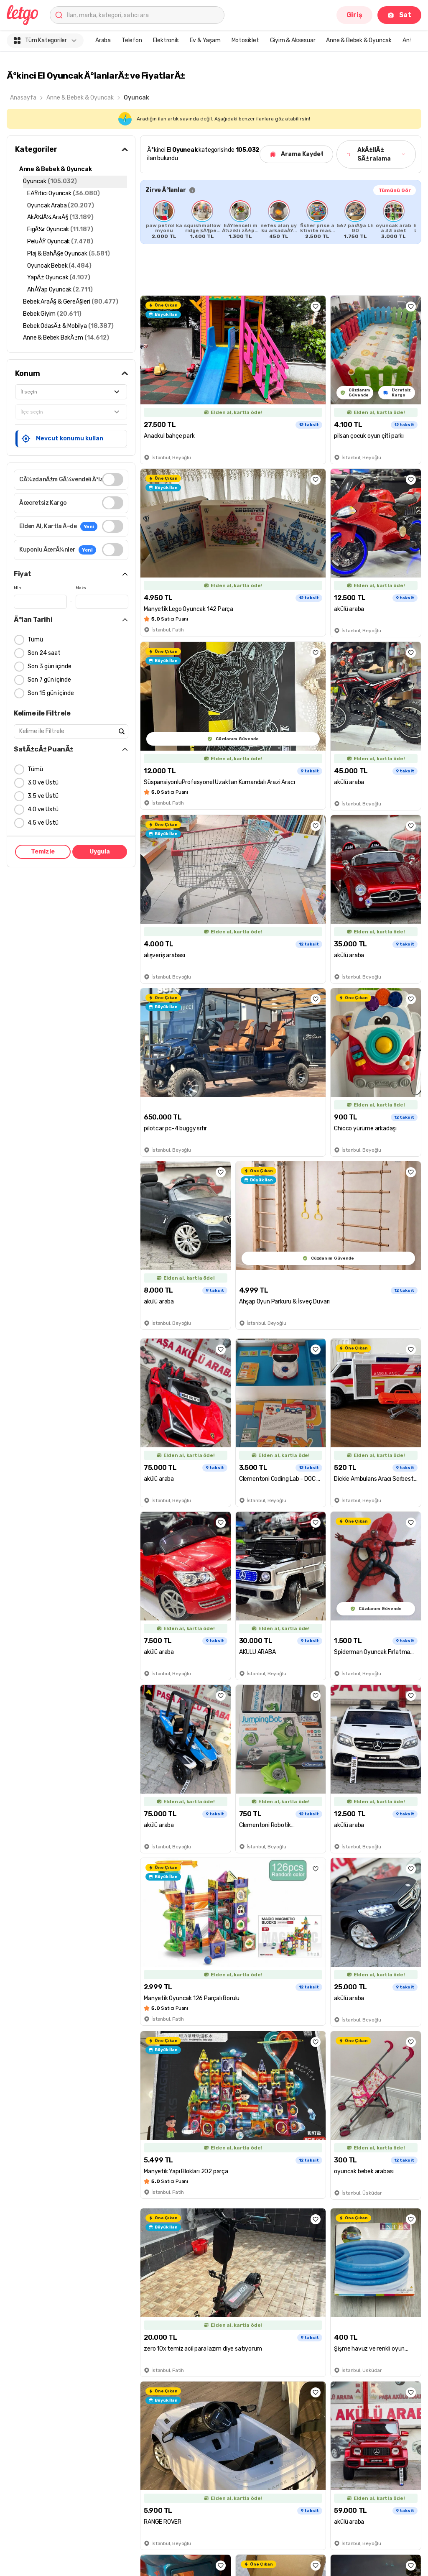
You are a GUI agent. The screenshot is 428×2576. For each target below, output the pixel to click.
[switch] (112, 479)
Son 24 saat (44, 653)
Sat (399, 15)
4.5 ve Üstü (43, 822)
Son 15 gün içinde (51, 693)
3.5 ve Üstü (43, 796)
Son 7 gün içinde (49, 679)
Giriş (354, 15)
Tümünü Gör (394, 190)
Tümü (35, 639)
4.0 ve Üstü (43, 809)
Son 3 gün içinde (49, 666)
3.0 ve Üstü (43, 782)
